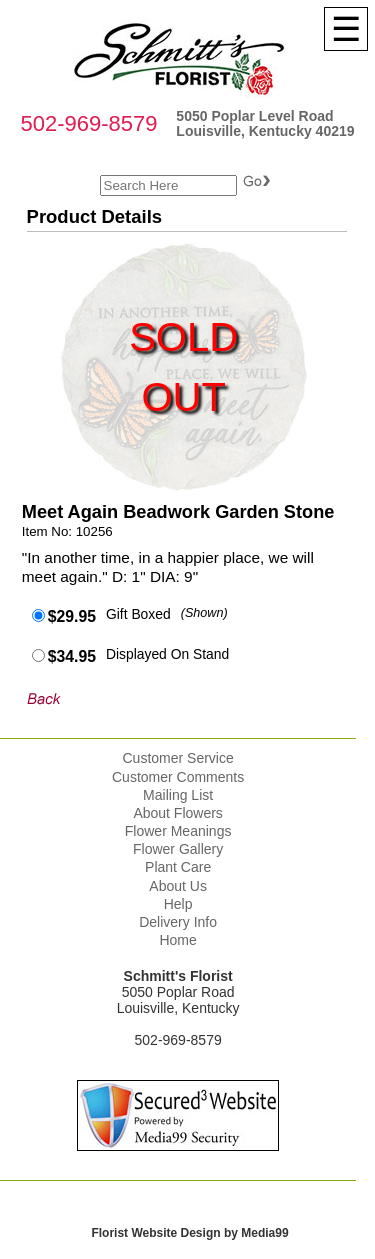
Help (178, 904)
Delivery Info (178, 922)
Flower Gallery (178, 849)
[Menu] (346, 29)
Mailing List (178, 795)
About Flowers (177, 813)
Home (177, 940)
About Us (178, 886)
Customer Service (177, 758)
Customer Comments (178, 777)
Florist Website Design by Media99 (189, 1233)
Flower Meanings (178, 831)
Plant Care (178, 867)
